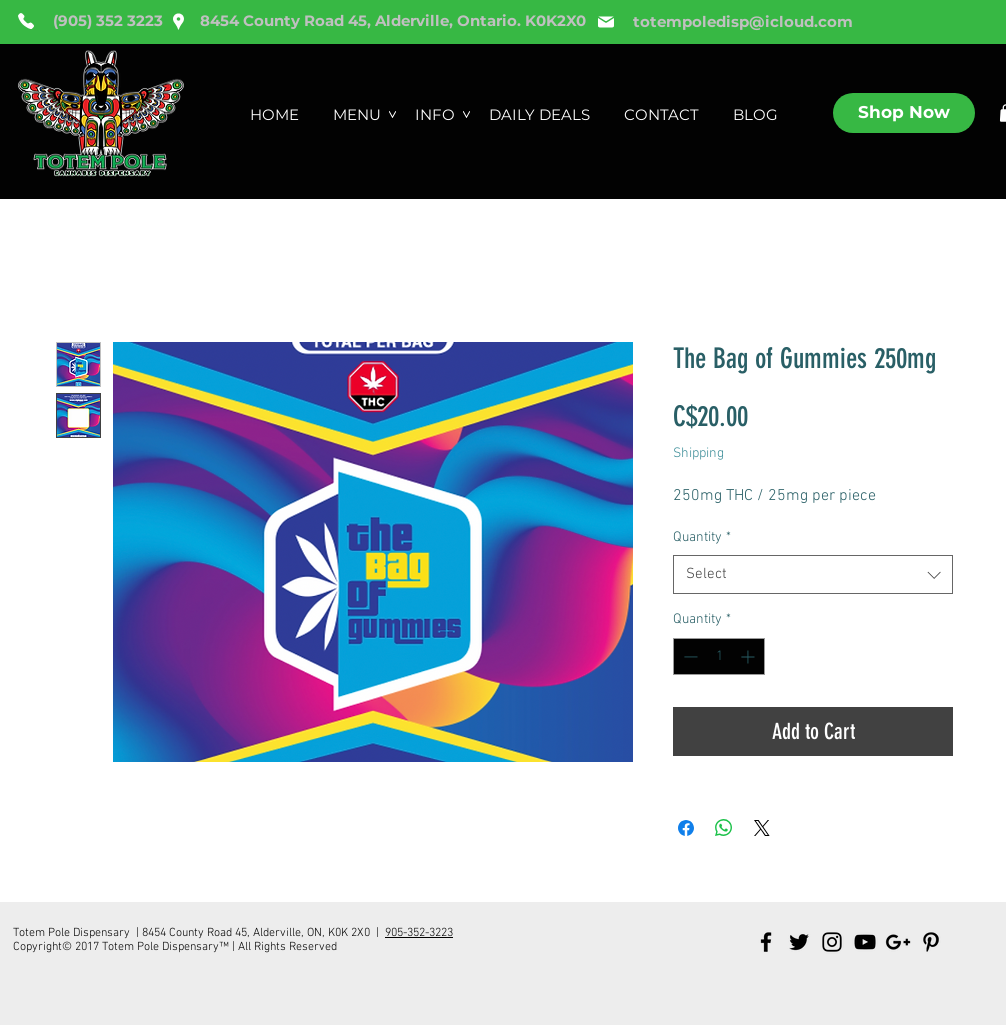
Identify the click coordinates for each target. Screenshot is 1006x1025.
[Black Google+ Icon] (898, 942)
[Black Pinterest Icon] (931, 942)
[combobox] (813, 574)
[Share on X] (762, 828)
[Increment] (749, 656)
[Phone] (26, 21)
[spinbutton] (719, 656)
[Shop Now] (904, 113)
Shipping (698, 453)
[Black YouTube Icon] (865, 942)
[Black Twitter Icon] (799, 942)
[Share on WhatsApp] (724, 828)
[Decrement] (688, 656)
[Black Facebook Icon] (766, 942)
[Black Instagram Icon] (832, 942)
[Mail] (606, 22)
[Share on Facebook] (686, 828)
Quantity (702, 537)
